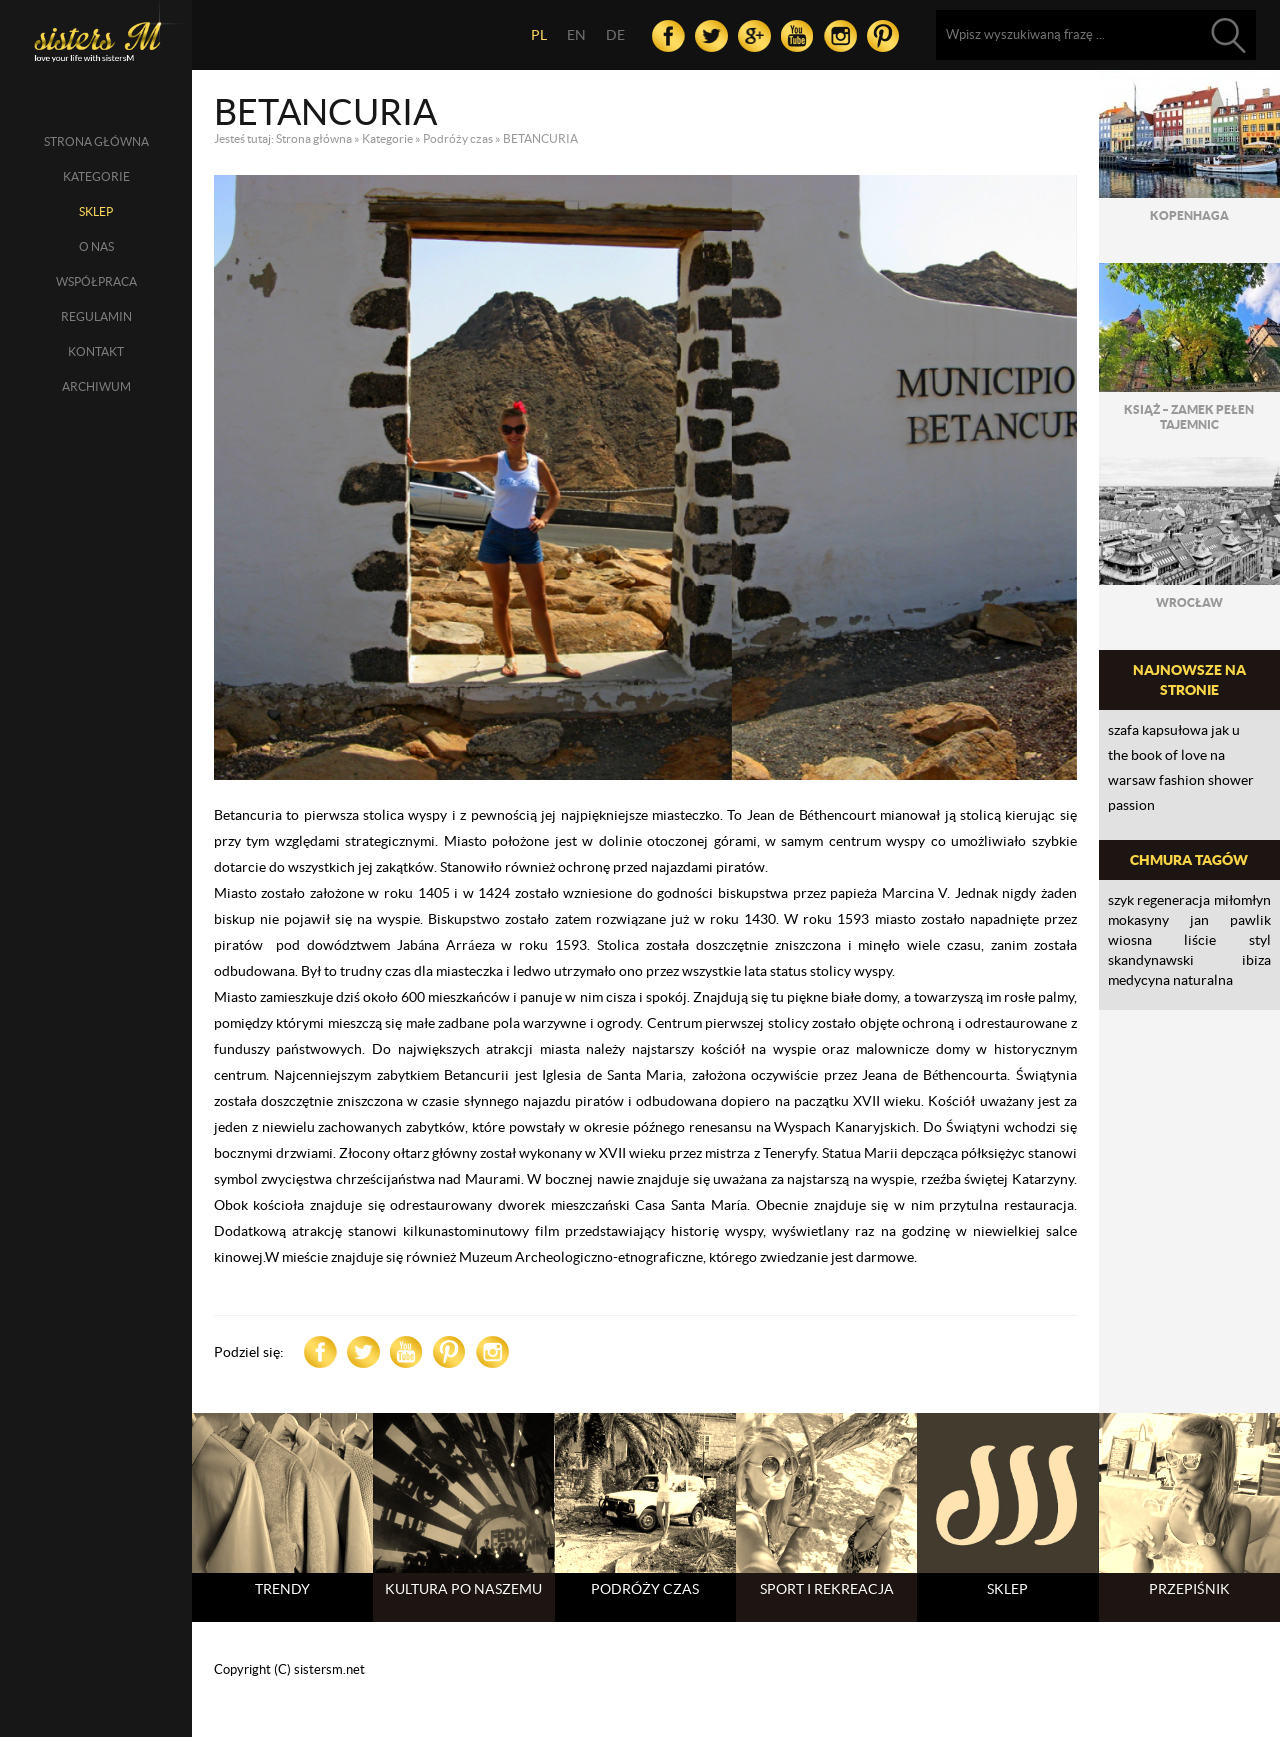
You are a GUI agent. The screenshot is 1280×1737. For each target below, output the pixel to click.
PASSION (1131, 805)
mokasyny (1138, 920)
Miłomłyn (1242, 900)
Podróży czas (458, 138)
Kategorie (96, 176)
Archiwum (96, 386)
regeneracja (1173, 900)
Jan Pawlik (1230, 920)
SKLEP (96, 211)
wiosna (1130, 940)
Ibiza (1256, 960)
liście (1200, 940)
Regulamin (96, 316)
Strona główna (96, 141)
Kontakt (96, 351)
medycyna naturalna (1170, 980)
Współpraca (96, 281)
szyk (1121, 900)
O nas (96, 246)
